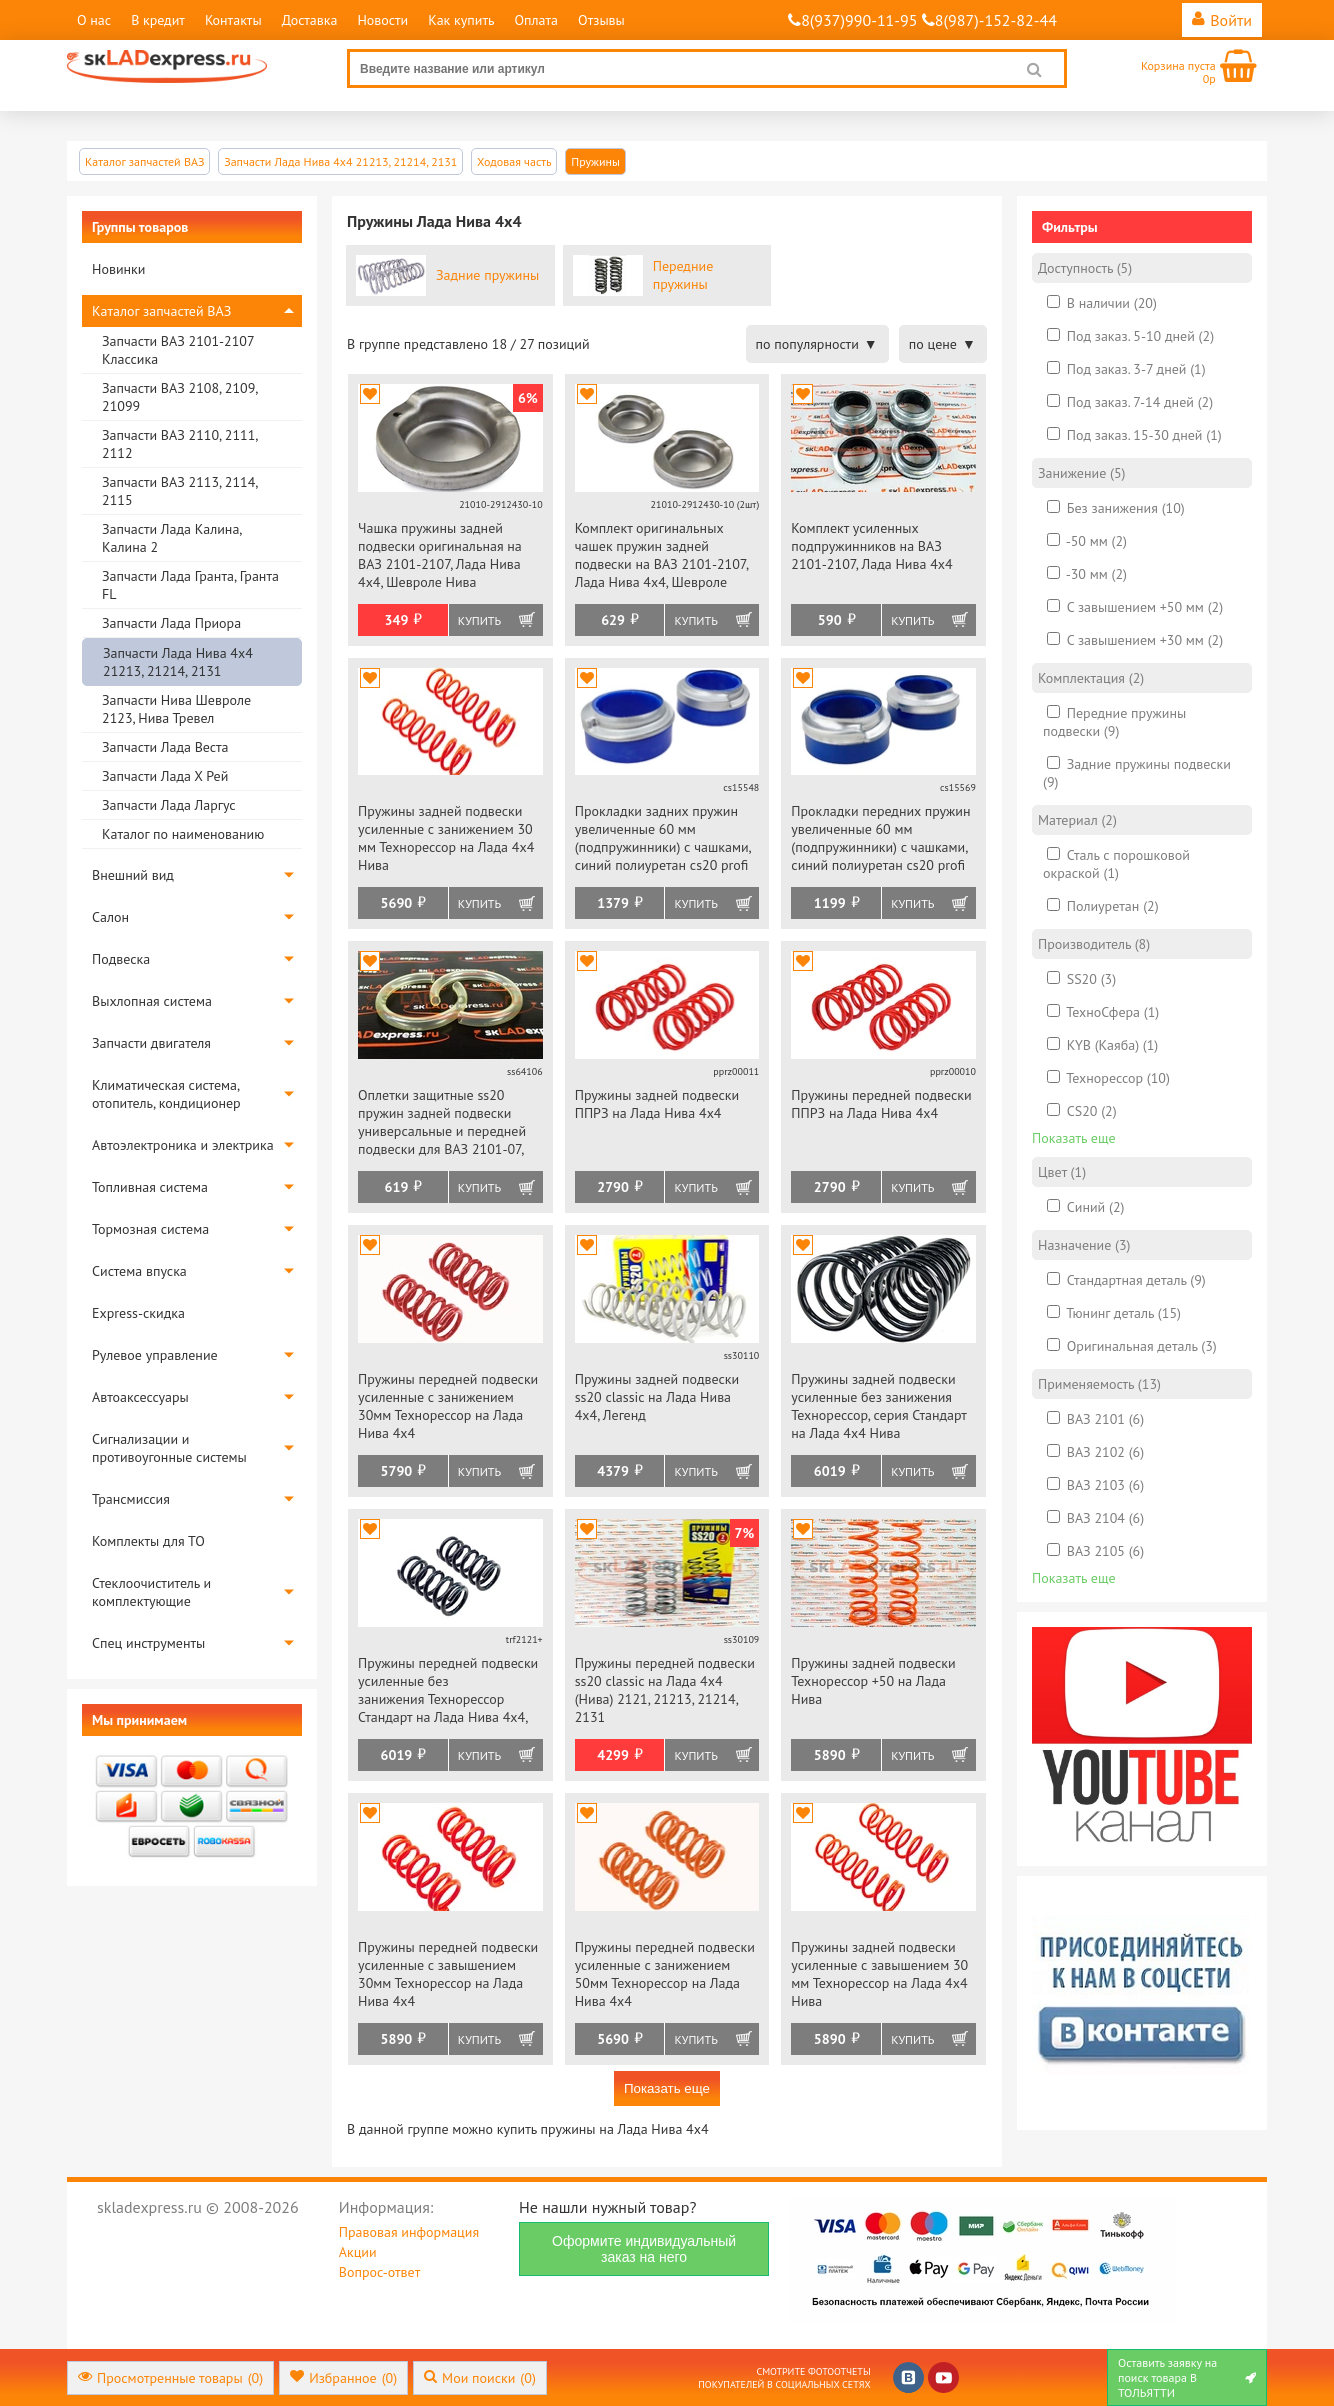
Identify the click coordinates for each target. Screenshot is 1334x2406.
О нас (94, 20)
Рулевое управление (155, 1355)
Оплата (536, 20)
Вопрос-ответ (379, 2272)
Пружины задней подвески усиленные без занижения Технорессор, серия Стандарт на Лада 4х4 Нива (878, 1406)
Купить (479, 620)
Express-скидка (138, 1313)
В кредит (158, 20)
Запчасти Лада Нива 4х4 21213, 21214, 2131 (178, 662)
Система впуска (139, 1271)
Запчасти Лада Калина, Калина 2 (171, 538)
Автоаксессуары (140, 1397)
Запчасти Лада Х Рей (165, 776)
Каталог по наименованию (183, 834)
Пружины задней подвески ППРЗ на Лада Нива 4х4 (657, 1104)
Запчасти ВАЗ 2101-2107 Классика (178, 350)
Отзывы (601, 20)
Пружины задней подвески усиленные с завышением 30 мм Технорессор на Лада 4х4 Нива (879, 1974)
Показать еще (667, 2088)
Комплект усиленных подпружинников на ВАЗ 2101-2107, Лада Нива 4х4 (871, 546)
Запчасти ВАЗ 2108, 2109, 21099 (179, 397)
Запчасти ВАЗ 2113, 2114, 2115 (179, 491)
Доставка (310, 20)
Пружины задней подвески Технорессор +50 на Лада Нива (873, 1681)
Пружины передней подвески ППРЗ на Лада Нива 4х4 (881, 1104)
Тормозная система (150, 1229)
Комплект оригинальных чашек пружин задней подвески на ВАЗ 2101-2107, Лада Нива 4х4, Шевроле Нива (661, 556)
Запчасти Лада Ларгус (169, 805)
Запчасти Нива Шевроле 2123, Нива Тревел (176, 709)
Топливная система (150, 1187)
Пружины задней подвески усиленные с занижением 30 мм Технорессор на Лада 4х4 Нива (446, 838)
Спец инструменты (148, 1643)
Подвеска (121, 959)
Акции (358, 2252)
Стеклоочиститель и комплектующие (151, 1592)
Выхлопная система (152, 1001)
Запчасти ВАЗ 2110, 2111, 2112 (179, 444)
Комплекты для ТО (148, 1541)
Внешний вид (133, 875)
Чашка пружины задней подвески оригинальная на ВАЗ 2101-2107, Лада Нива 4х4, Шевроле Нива (440, 555)
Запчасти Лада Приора (171, 623)
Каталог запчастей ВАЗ (161, 311)
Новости (382, 20)
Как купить (461, 20)
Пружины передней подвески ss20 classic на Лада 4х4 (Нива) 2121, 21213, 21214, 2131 (665, 1690)
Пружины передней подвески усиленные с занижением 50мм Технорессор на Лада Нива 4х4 (665, 1974)
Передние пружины (683, 275)
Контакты (233, 20)
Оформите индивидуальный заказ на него (644, 2249)
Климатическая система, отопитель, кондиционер (166, 1094)
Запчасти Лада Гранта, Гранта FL (190, 585)
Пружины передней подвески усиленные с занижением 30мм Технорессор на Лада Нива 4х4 (448, 1406)
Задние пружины (487, 275)
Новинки (118, 269)
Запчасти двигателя (151, 1043)
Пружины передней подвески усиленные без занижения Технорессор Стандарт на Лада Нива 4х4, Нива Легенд (448, 1691)
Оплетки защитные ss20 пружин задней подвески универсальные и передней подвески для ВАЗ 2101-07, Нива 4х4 (442, 1123)
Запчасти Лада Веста (165, 747)
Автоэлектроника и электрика (183, 1145)
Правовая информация (409, 2232)
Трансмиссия (131, 1499)
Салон (110, 917)
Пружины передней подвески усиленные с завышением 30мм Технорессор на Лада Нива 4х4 (448, 1974)
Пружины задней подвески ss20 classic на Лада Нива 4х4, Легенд (657, 1397)
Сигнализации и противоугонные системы (169, 1448)
